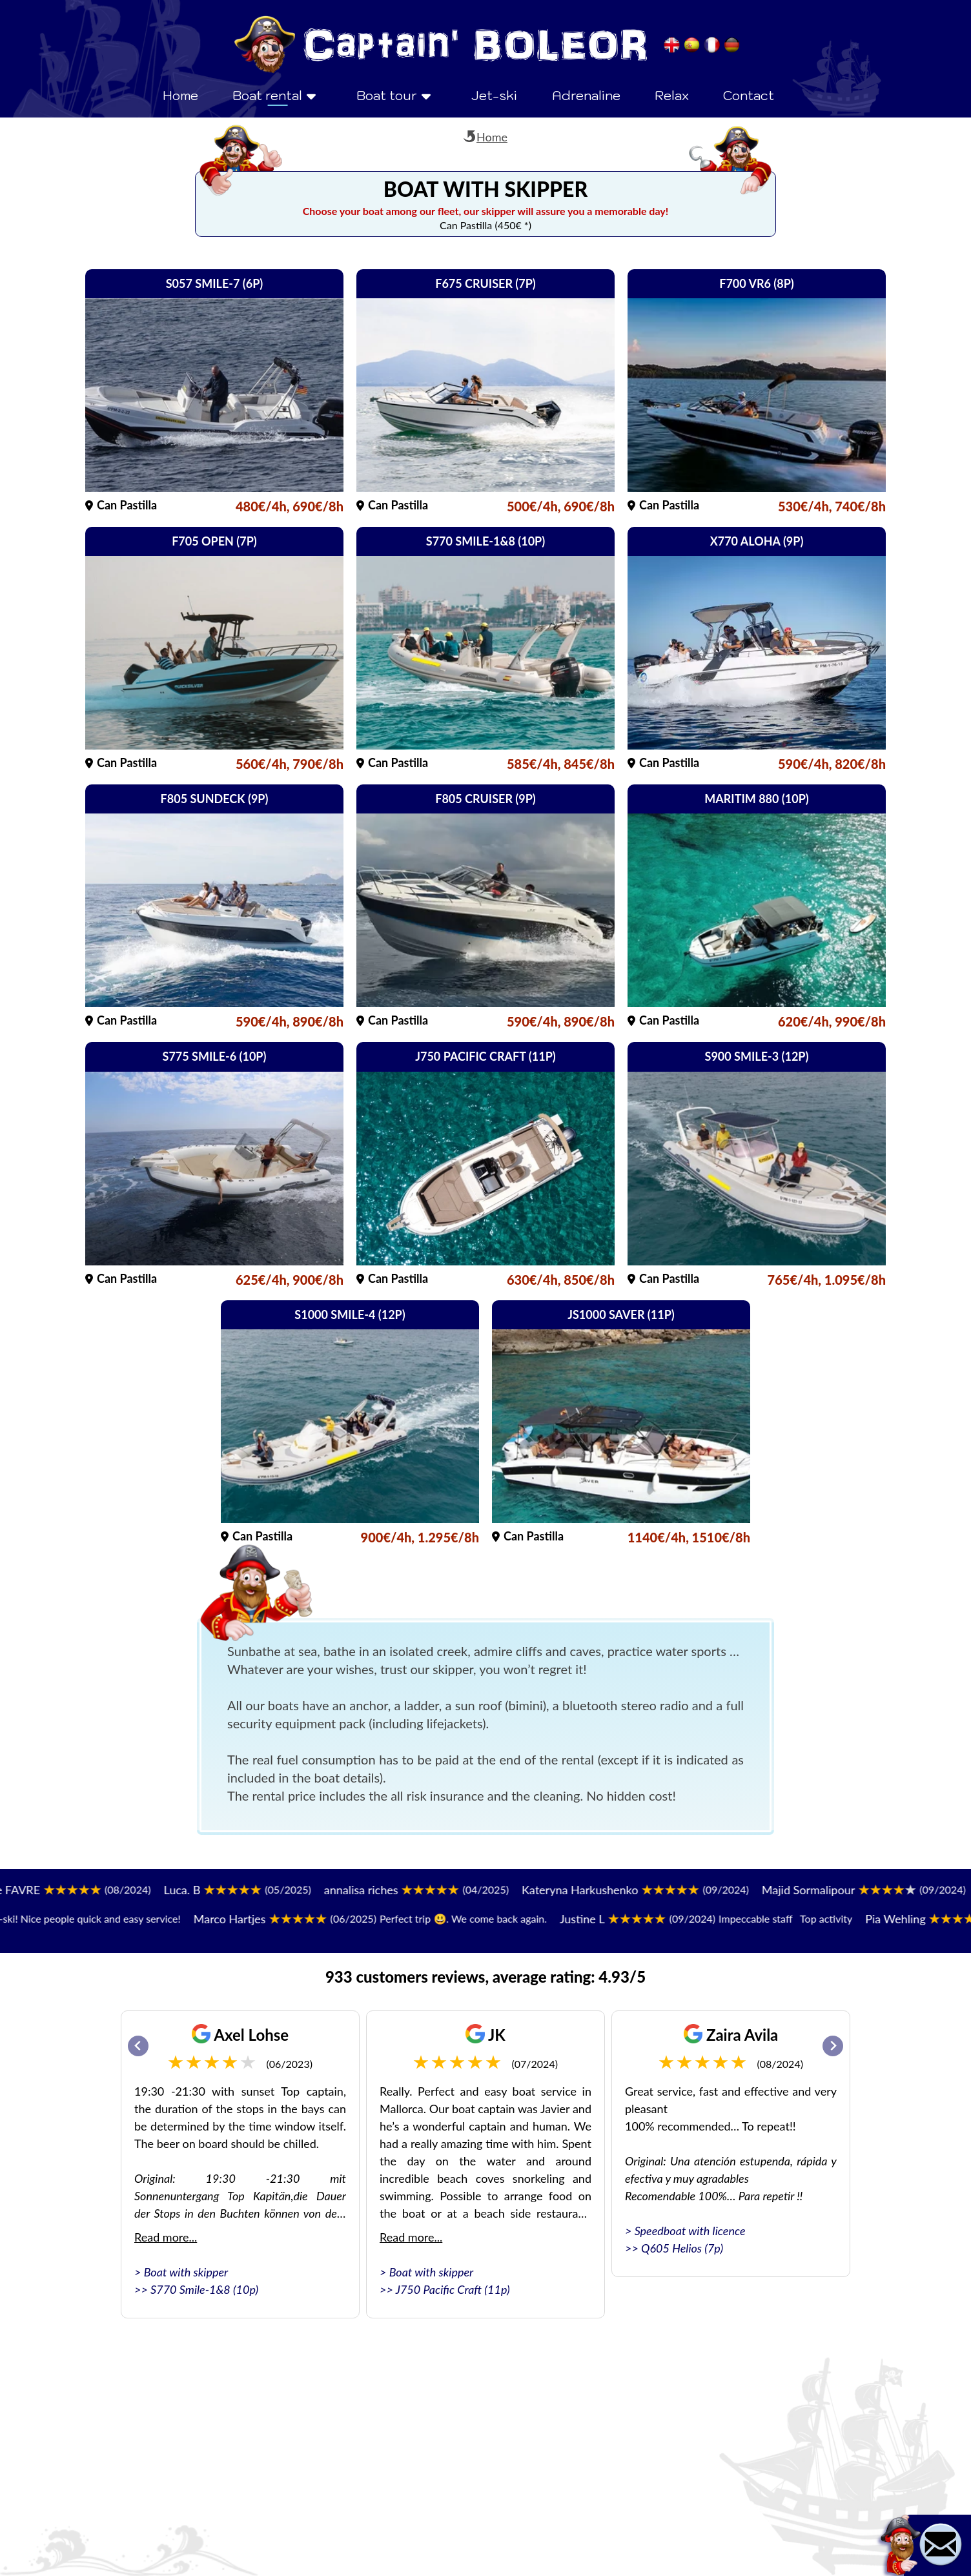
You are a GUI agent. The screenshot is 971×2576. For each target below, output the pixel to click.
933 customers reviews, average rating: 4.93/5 (485, 1976)
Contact (748, 95)
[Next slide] (833, 2046)
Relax (672, 95)
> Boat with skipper (181, 2272)
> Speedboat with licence (685, 2230)
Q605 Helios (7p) (682, 2248)
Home (180, 95)
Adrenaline (586, 95)
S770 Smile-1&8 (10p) (204, 2289)
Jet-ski (494, 95)
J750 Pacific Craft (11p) (453, 2289)
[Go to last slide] (138, 2046)
